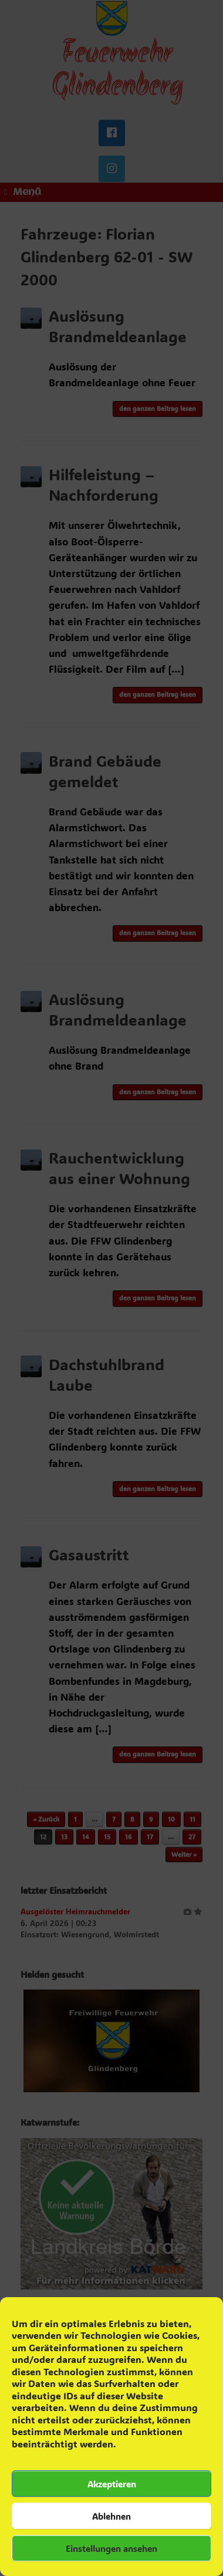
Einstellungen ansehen (111, 2548)
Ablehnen (111, 2516)
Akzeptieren (111, 2484)
